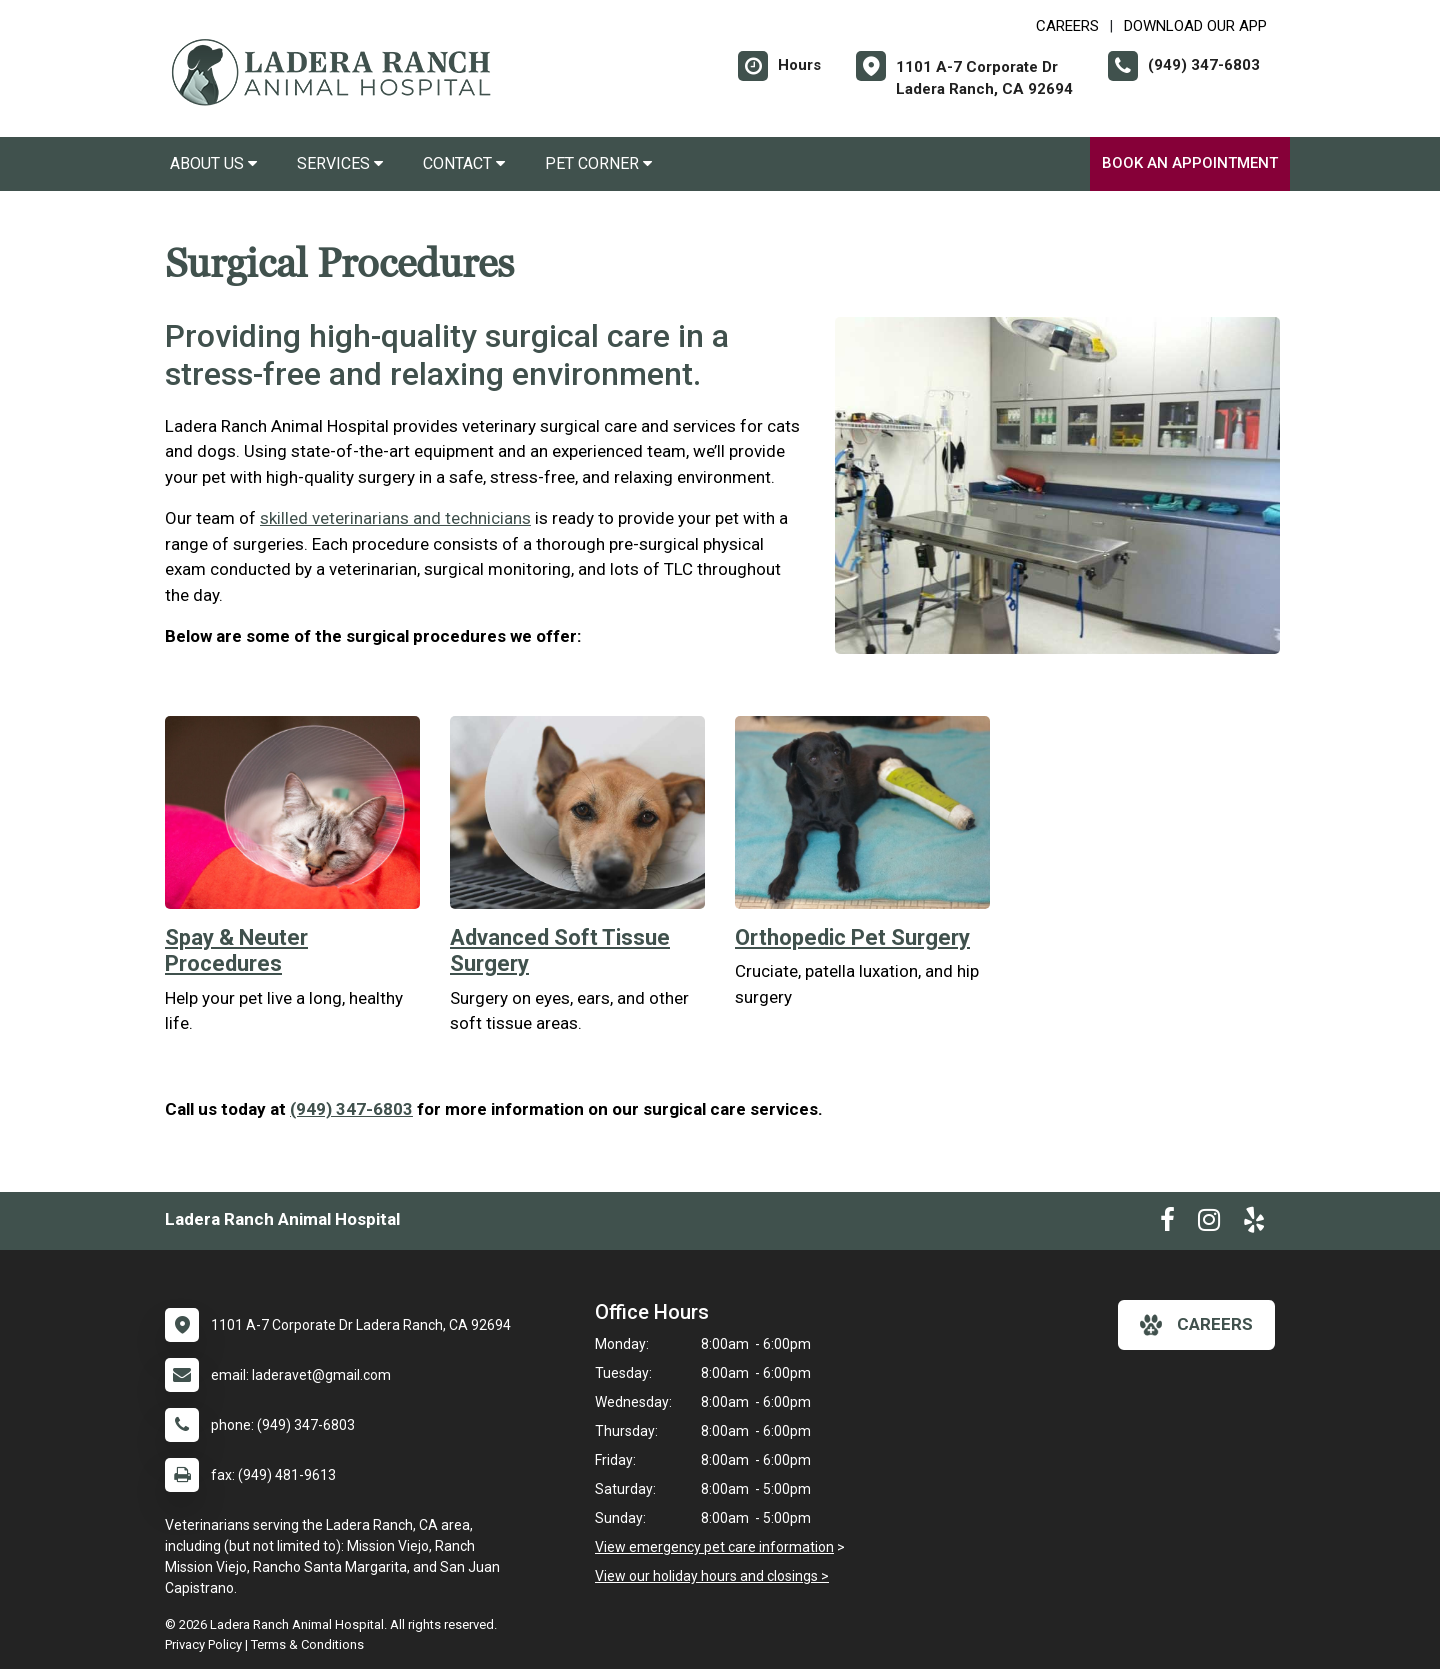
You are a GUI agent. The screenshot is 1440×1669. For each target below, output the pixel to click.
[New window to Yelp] (1254, 1224)
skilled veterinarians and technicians (395, 518)
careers (1196, 1325)
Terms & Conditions (307, 1644)
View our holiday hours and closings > (712, 1576)
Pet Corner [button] (598, 163)
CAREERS (1067, 26)
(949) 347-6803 (351, 1109)
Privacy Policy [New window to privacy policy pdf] (203, 1644)
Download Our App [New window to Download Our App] (1195, 26)
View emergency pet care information (714, 1547)
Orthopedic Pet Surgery (852, 937)
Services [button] (340, 163)
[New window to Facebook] (1167, 1224)
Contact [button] (464, 163)
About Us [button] (213, 163)
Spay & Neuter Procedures (236, 950)
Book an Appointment (1190, 163)
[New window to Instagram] (1209, 1224)
